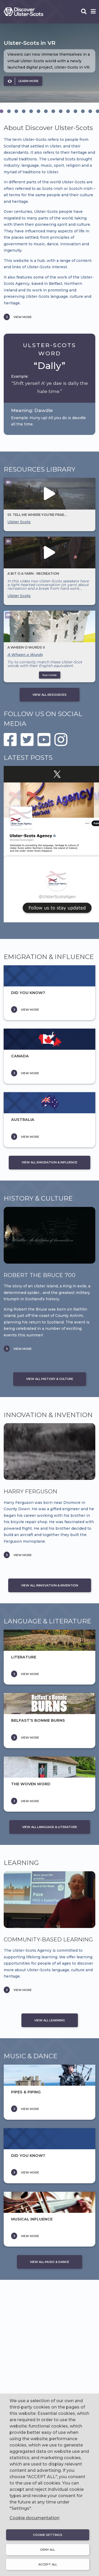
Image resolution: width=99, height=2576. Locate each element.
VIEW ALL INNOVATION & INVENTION (49, 1585)
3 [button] (16, 111)
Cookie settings (47, 2535)
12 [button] (83, 111)
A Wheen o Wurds (25, 654)
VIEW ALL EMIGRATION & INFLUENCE (49, 1162)
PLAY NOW (49, 675)
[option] (49, 63)
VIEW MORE (22, 317)
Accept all (47, 2564)
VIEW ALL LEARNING (49, 2020)
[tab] (9, 111)
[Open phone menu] (93, 11)
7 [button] (46, 111)
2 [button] (9, 111)
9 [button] (60, 111)
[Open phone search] (83, 11)
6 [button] (38, 111)
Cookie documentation (34, 2517)
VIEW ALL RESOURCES (49, 695)
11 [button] (75, 111)
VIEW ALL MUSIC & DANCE (49, 2262)
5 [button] (31, 111)
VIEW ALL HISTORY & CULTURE (49, 1379)
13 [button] (90, 111)
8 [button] (53, 111)
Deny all (47, 2549)
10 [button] (68, 111)
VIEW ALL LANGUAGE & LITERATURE (49, 1827)
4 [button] (23, 111)
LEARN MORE (28, 81)
